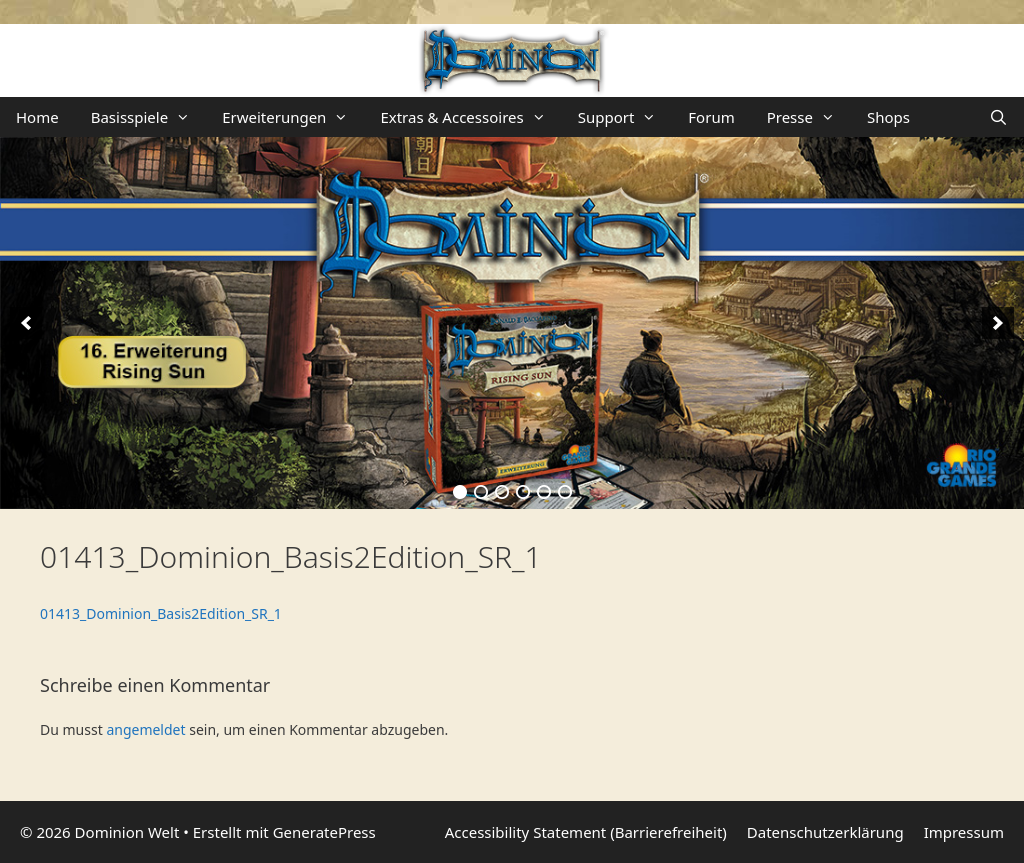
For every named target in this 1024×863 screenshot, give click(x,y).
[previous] (26, 323)
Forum (711, 117)
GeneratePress (324, 832)
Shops (888, 117)
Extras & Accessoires (470, 117)
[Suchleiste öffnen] (998, 117)
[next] (998, 323)
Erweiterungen (293, 117)
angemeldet (145, 729)
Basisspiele (148, 117)
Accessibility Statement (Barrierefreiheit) (586, 832)
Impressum (964, 832)
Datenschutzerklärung (825, 832)
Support (625, 117)
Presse (809, 117)
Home (37, 117)
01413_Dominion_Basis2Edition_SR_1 (161, 613)
